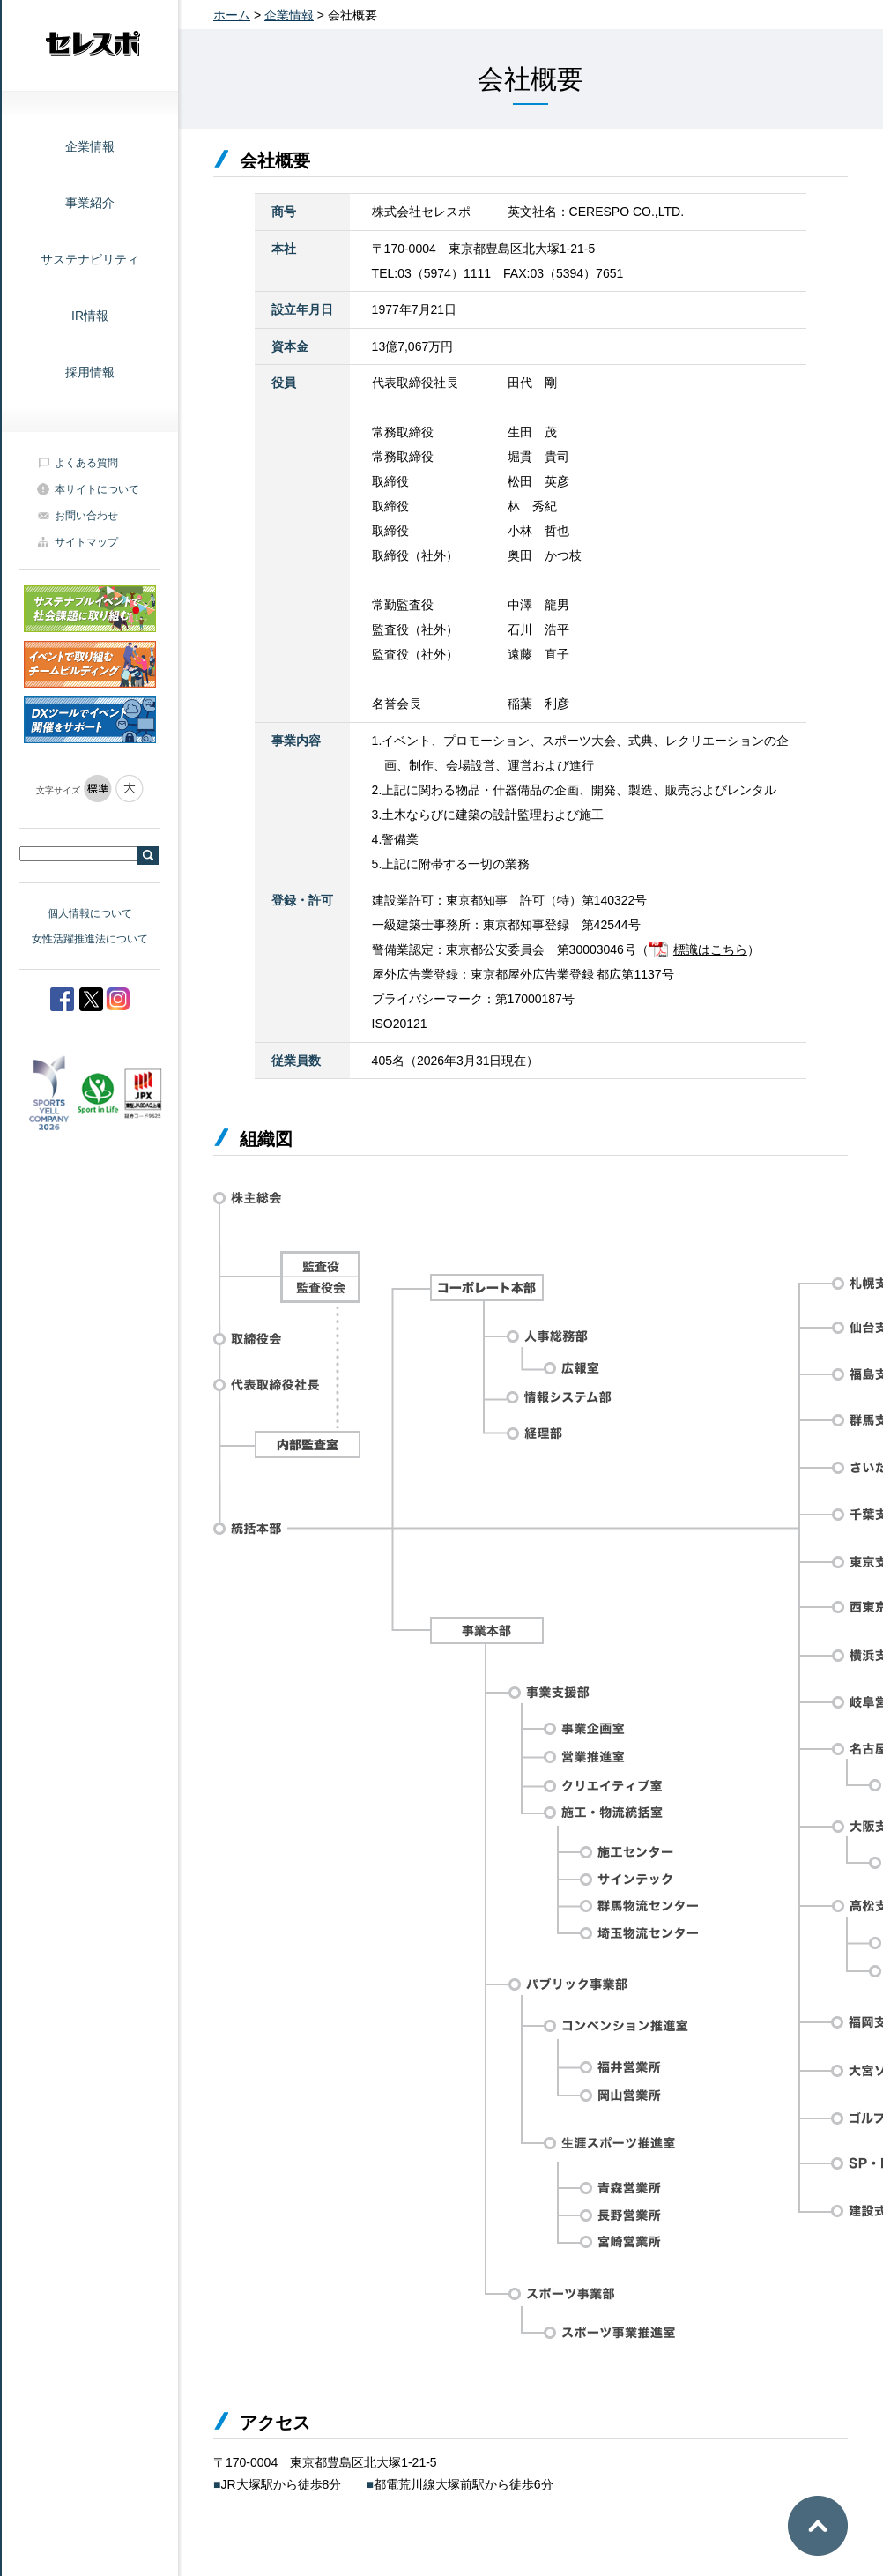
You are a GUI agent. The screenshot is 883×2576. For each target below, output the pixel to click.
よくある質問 (86, 463)
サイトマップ (86, 542)
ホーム (231, 15)
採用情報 (90, 372)
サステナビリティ (90, 259)
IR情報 (89, 316)
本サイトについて (97, 489)
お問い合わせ (86, 516)
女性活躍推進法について (90, 939)
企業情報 (90, 146)
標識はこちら (710, 949)
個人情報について (90, 913)
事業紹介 (90, 203)
